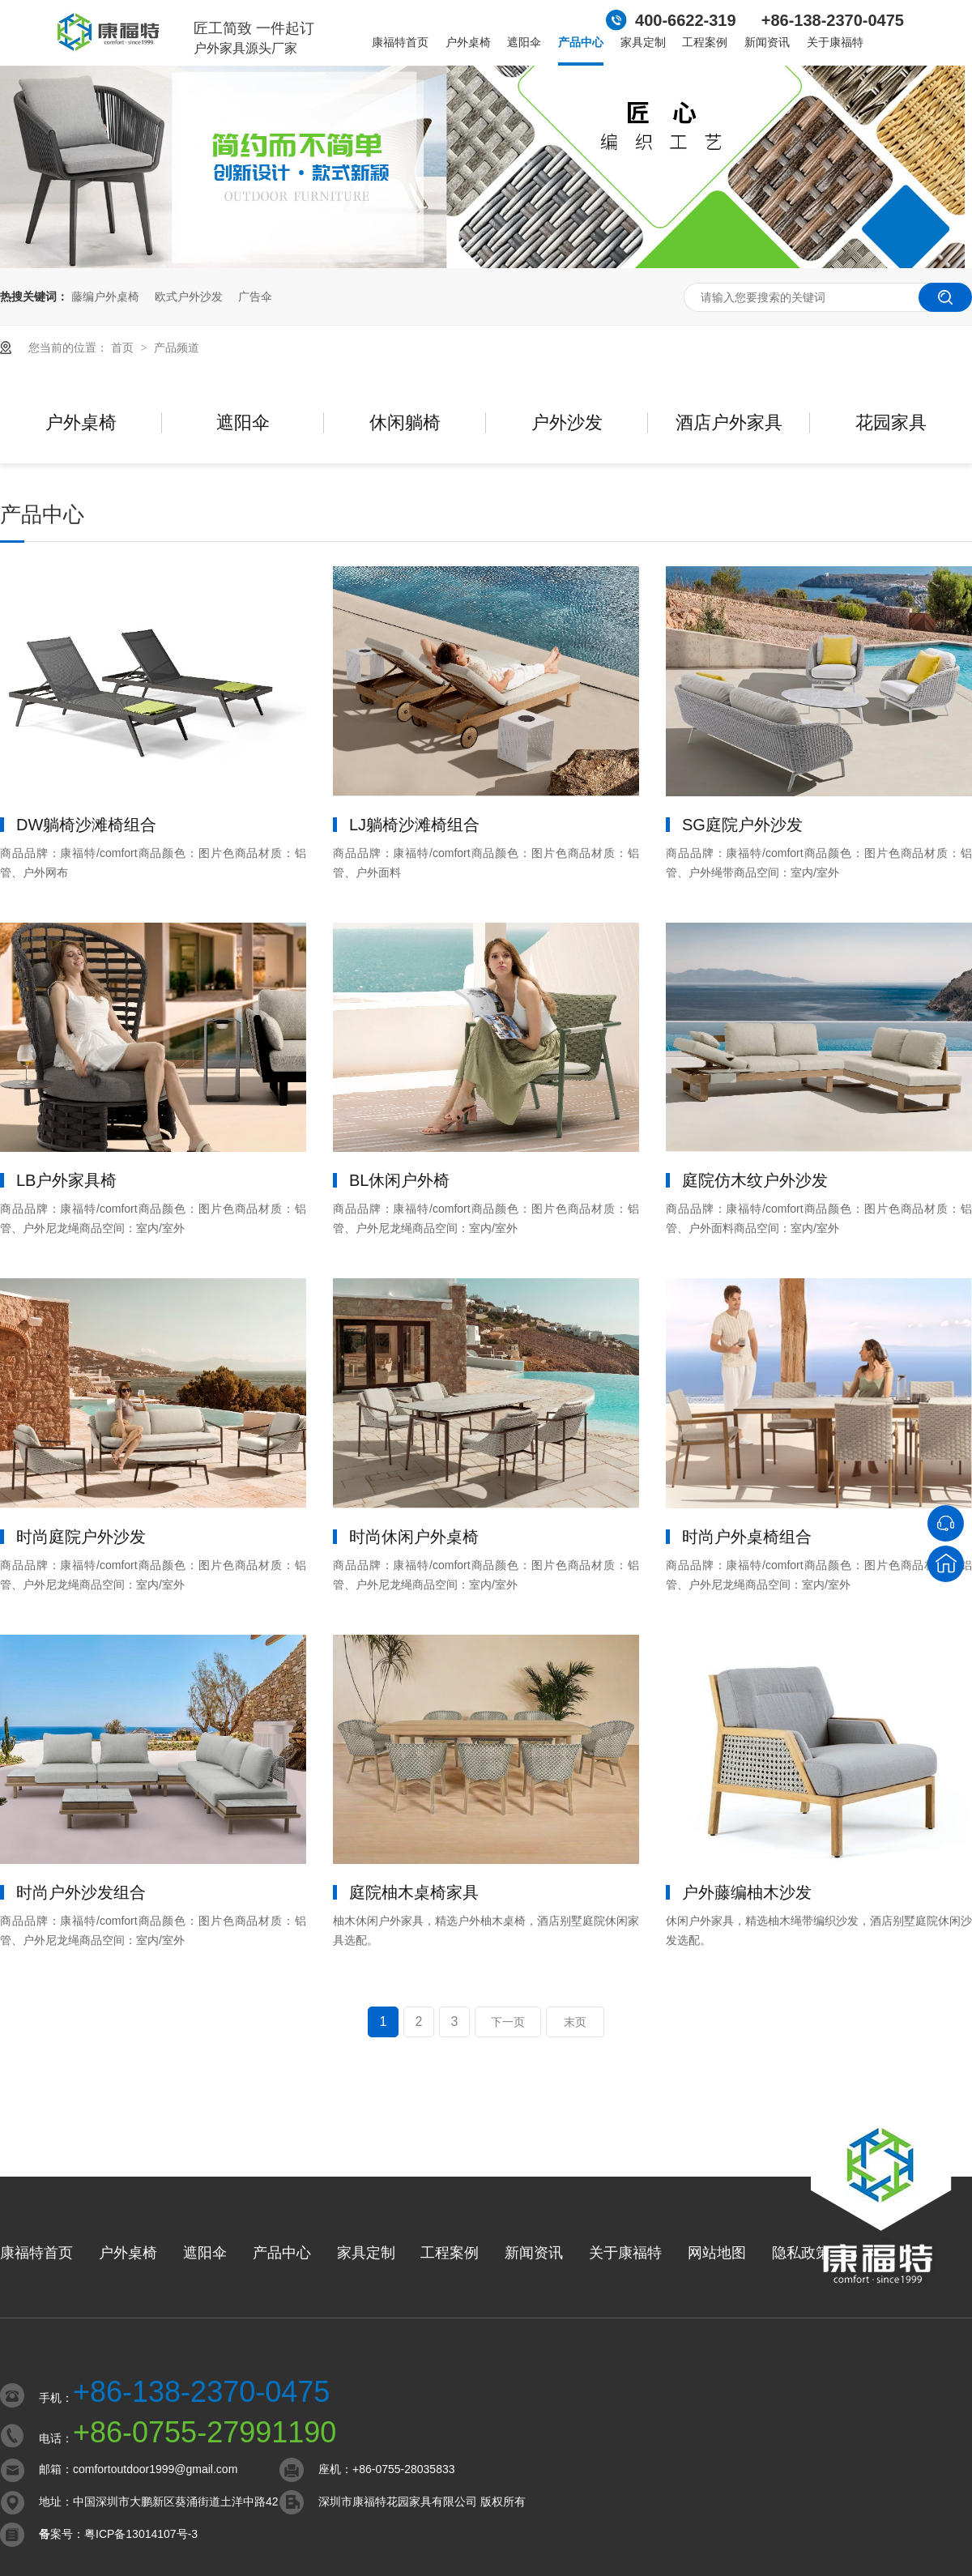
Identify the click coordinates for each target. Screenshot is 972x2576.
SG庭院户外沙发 (742, 825)
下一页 (508, 2021)
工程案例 (704, 42)
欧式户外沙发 (189, 296)
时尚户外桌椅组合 (747, 1537)
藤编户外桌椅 (105, 296)
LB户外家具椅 (66, 1180)
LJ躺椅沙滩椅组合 (414, 825)
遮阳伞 (524, 42)
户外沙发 (567, 422)
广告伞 (255, 296)
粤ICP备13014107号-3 (141, 2533)
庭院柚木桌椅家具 (414, 1892)
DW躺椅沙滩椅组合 (86, 825)
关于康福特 (835, 42)
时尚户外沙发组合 (81, 1892)
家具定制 (643, 42)
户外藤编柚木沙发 (747, 1892)
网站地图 (717, 2253)
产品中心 (580, 42)
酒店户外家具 (729, 422)
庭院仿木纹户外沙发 (755, 1180)
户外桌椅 (468, 42)
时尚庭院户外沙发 (81, 1537)
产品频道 (176, 347)
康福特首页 (400, 42)
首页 (124, 347)
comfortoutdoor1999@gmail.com (155, 2469)
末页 (575, 2021)
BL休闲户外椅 (399, 1180)
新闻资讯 (767, 42)
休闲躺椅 (405, 422)
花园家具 (891, 422)
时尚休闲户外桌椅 (414, 1537)
